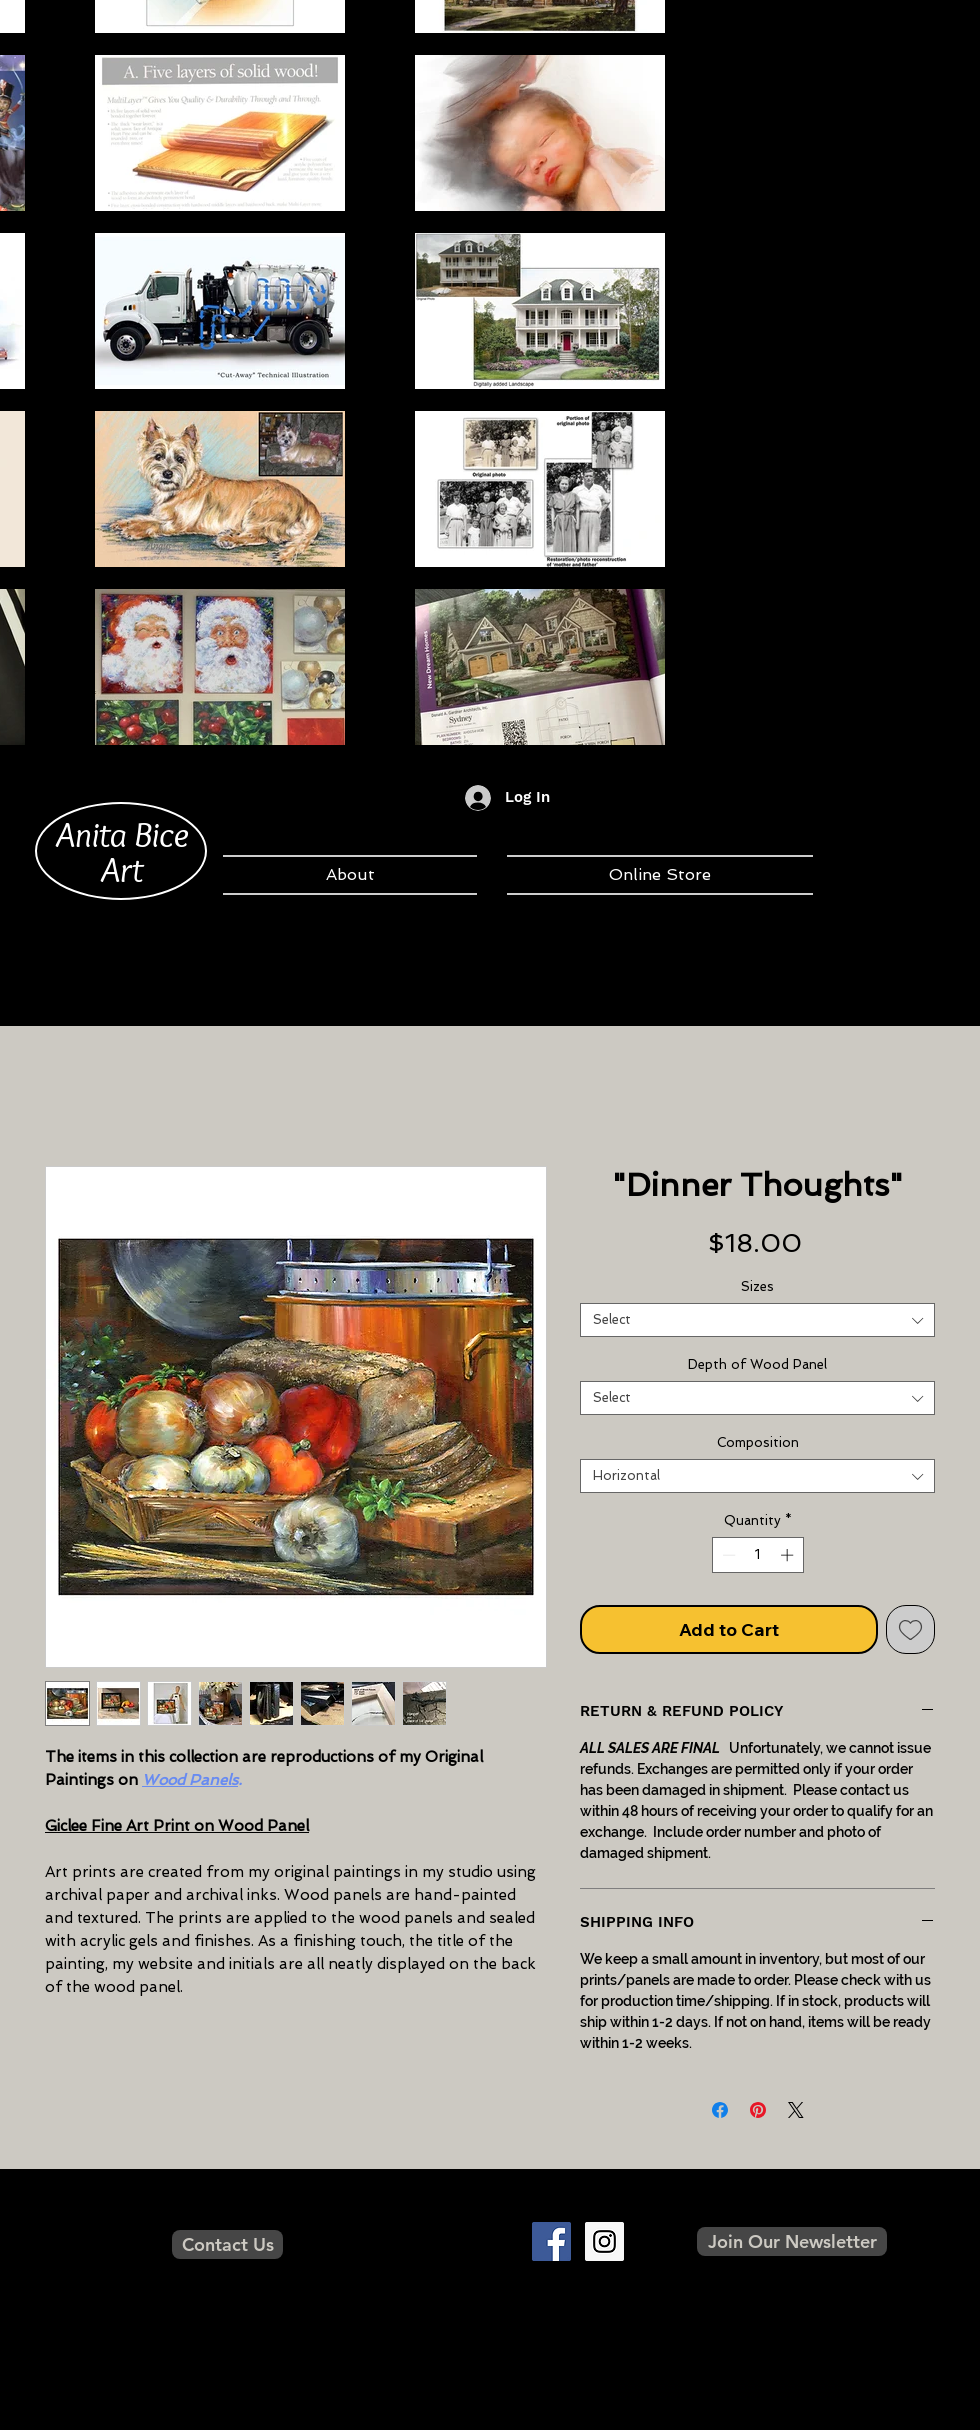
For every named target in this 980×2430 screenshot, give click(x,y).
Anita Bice (122, 834)
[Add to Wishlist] (910, 1629)
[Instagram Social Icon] (604, 2241)
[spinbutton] (757, 1555)
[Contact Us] (227, 2244)
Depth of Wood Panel (757, 1364)
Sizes (757, 1286)
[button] (792, 2241)
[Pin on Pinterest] (758, 2110)
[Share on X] (796, 2110)
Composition (758, 1442)
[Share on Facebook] (720, 2110)
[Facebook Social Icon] (551, 2241)
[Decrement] (727, 1555)
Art (122, 869)
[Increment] (789, 1555)
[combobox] (757, 1320)
